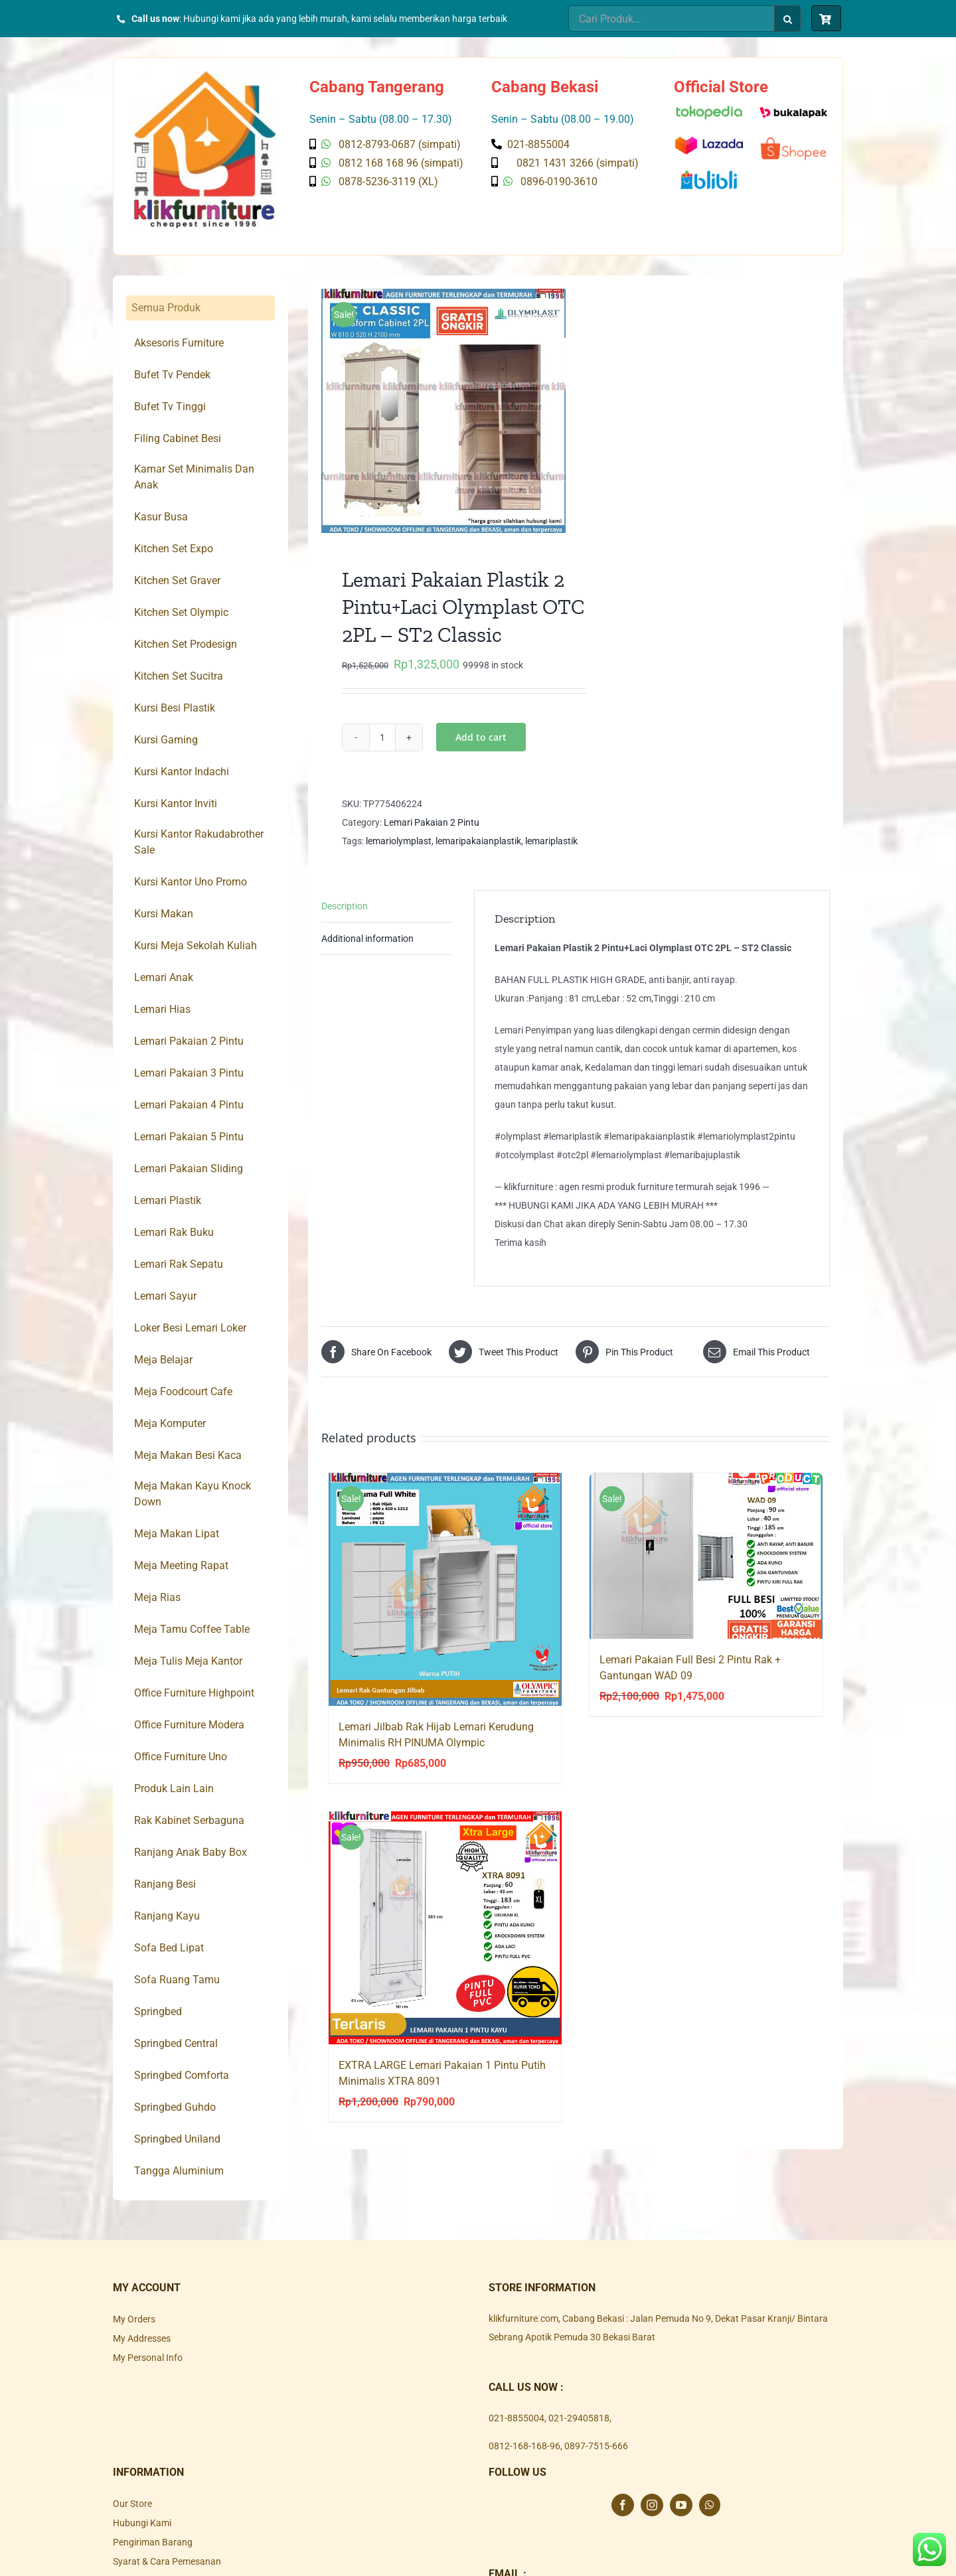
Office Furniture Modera (189, 1724)
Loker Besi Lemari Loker (190, 1328)
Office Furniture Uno (180, 1756)
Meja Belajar (163, 1359)
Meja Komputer (170, 1423)
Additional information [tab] (367, 938)
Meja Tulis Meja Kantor (188, 1661)
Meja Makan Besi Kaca (188, 1455)
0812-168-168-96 (524, 2446)
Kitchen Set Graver (177, 580)
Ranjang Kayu (167, 1916)
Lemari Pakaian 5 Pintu (189, 1136)
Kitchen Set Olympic (181, 612)
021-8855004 (516, 2418)
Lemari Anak (163, 977)
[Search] (787, 18)
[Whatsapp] (709, 2505)
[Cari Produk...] (671, 18)
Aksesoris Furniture (179, 343)
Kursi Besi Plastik (174, 708)
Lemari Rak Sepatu (178, 1264)
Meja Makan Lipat (176, 1533)
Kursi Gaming (166, 739)
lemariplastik (551, 841)
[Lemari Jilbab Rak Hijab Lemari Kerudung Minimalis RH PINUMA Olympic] (445, 1589)
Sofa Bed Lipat (169, 1947)
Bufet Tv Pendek (172, 374)
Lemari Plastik (167, 1200)
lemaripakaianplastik (478, 841)
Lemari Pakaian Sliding (188, 1168)
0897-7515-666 (596, 2446)
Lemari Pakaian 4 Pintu (189, 1105)
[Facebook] (622, 2505)
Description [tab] (344, 906)
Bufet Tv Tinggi (170, 406)
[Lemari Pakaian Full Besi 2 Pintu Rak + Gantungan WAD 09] (706, 1556)
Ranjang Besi (165, 1884)
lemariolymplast (399, 841)
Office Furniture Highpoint (194, 1693)
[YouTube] (681, 2505)
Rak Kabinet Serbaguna (189, 1820)
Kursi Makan (163, 913)
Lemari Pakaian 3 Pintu (189, 1073)
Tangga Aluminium (179, 2170)
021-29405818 (578, 2418)
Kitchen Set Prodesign (185, 644)
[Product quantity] (382, 737)
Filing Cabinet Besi (177, 438)
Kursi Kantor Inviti (175, 803)
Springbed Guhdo (175, 2107)
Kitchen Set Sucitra (178, 676)
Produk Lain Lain (174, 1788)
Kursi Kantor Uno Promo (190, 881)
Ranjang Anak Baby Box (190, 1852)
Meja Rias (157, 1597)
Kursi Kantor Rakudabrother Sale (199, 842)
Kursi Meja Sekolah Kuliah (195, 945)
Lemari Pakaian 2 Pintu (431, 822)
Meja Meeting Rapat (181, 1565)
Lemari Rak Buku (174, 1232)
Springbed (158, 2011)
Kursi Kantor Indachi (181, 771)
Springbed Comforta (181, 2075)
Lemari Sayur (165, 1296)
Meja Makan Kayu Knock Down (192, 1493)
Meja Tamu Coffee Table (192, 1629)
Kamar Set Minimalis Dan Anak (194, 477)
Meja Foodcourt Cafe (183, 1391)
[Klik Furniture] (205, 75)
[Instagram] (652, 2505)
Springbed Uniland (177, 2139)
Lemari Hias (162, 1009)
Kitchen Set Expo (173, 548)
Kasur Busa (161, 516)
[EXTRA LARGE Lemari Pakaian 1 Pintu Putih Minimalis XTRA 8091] (445, 1927)
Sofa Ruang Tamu (177, 1979)
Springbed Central (176, 2043)
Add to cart (481, 737)
